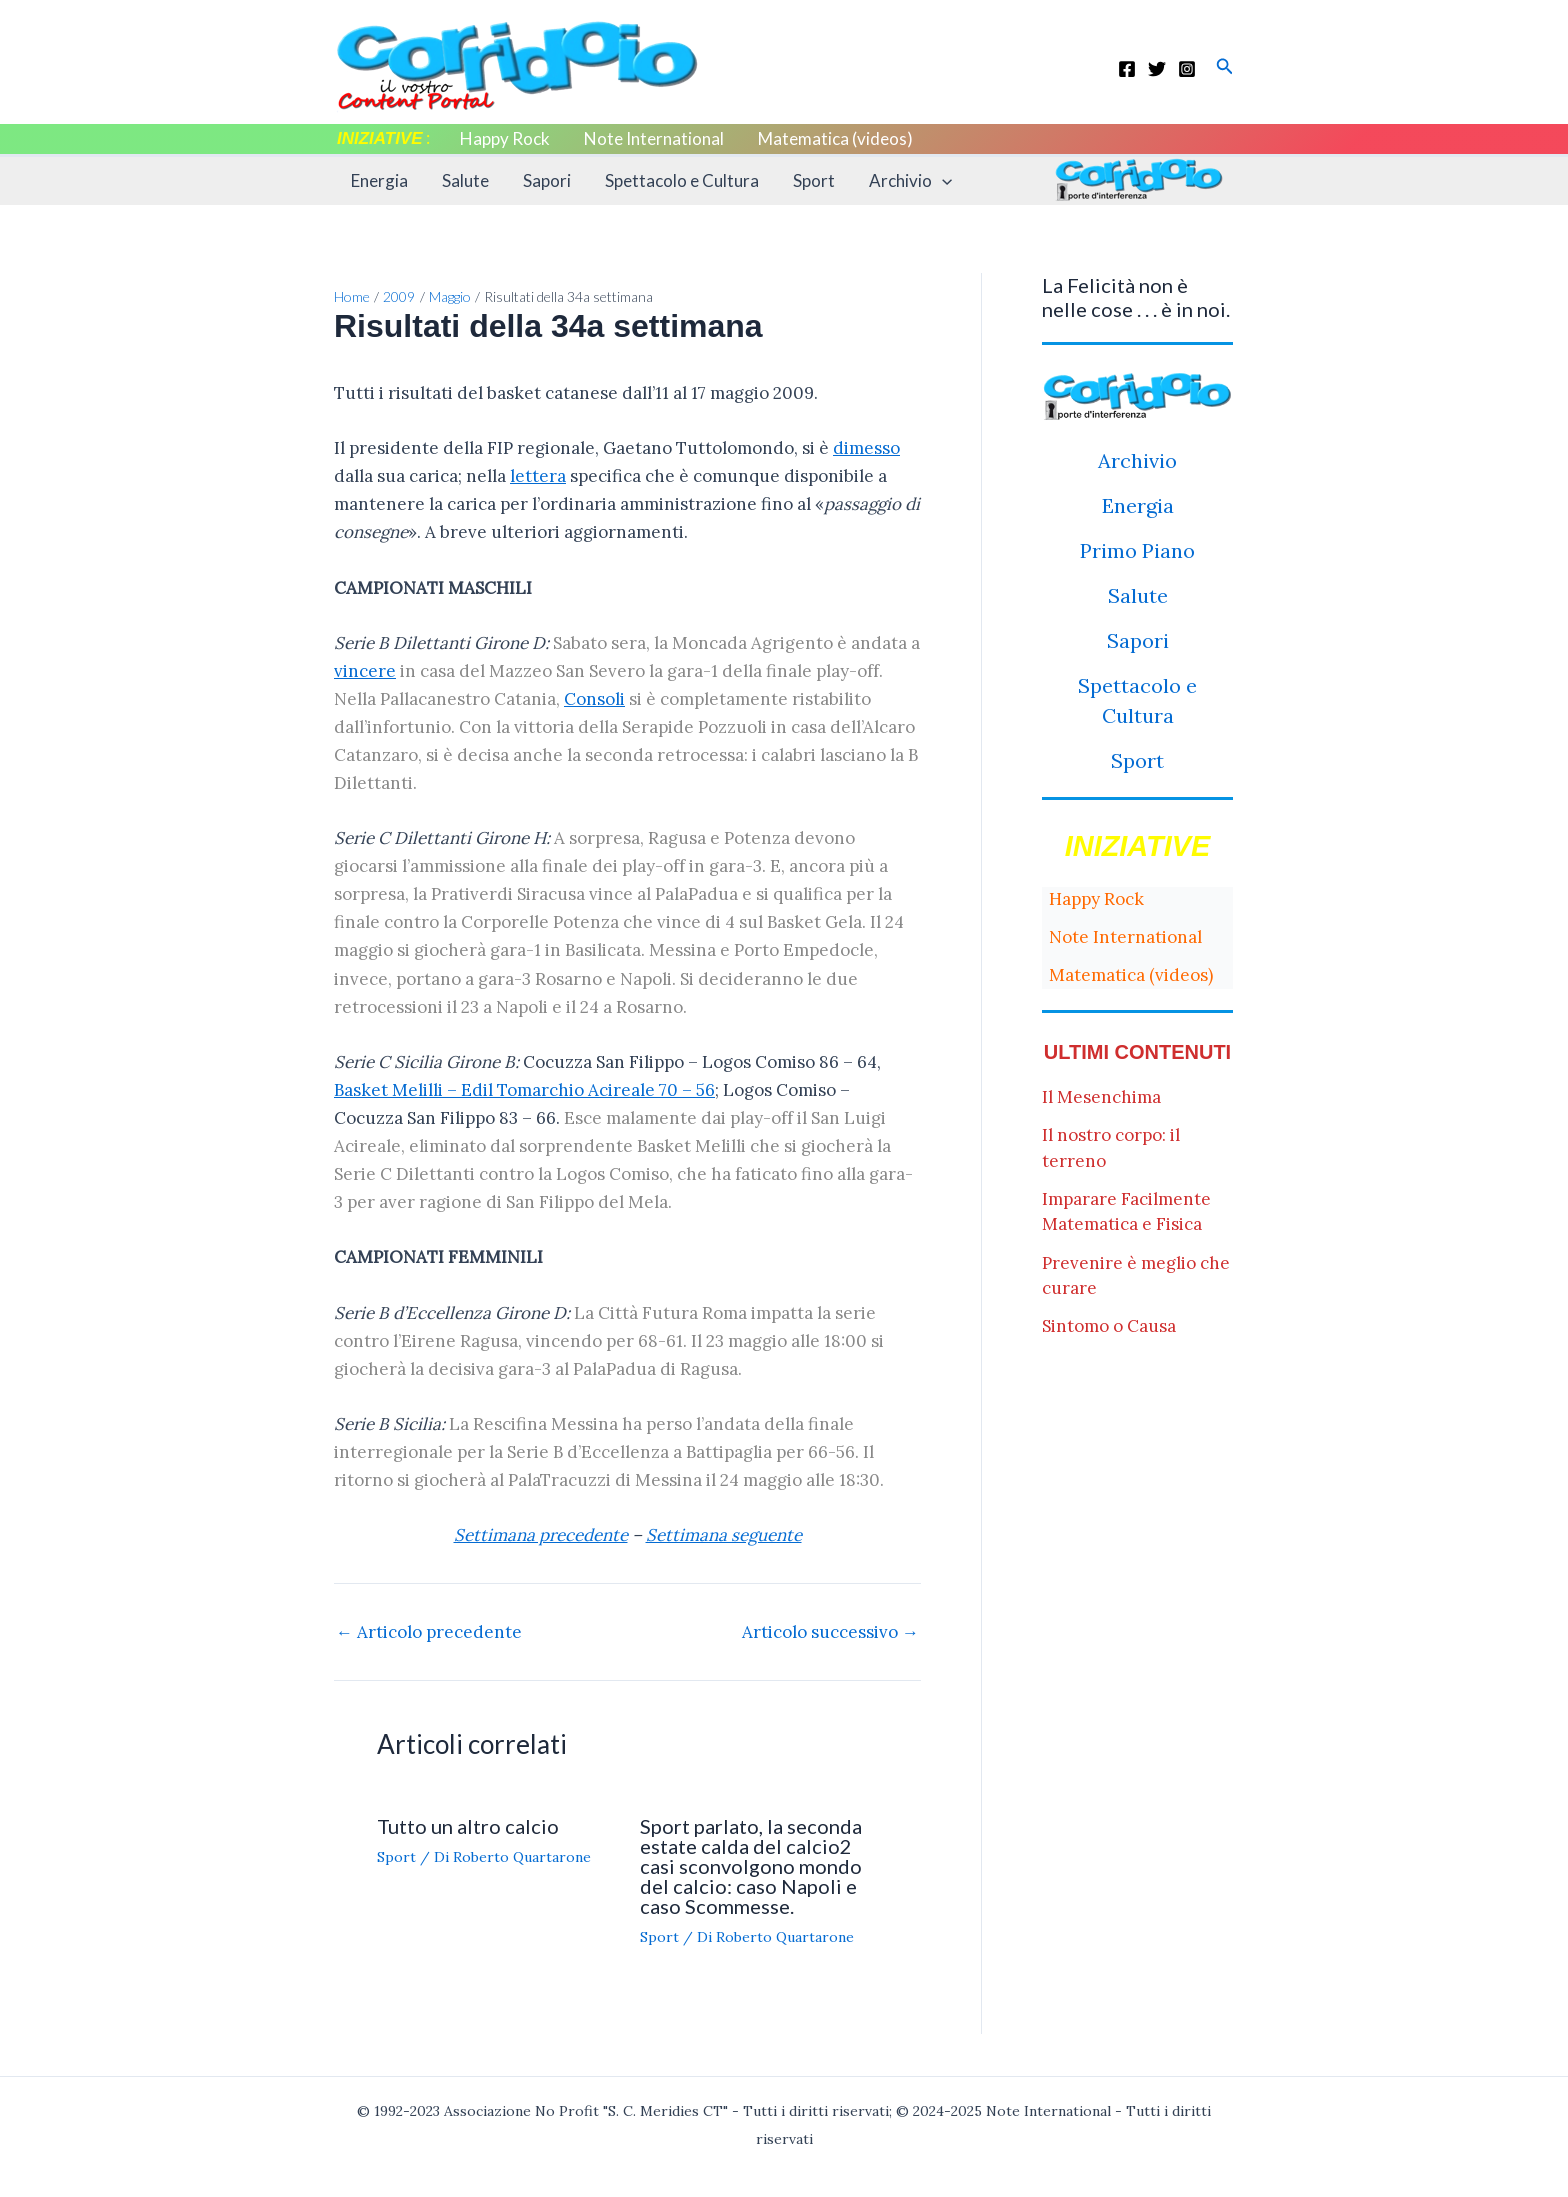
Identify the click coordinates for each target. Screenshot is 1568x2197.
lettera (538, 476)
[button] (1225, 67)
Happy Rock (505, 138)
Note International (654, 138)
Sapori (547, 180)
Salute (465, 180)
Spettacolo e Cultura (682, 180)
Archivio (910, 181)
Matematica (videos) (835, 138)
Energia (379, 180)
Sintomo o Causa (1109, 1326)
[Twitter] (1157, 69)
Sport (814, 180)
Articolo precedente (429, 1632)
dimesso (866, 448)
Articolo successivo (830, 1632)
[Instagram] (1187, 69)
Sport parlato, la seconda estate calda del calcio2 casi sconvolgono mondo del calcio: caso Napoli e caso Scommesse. (751, 1866)
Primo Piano (1137, 550)
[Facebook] (1127, 69)
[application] (942, 181)
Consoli (594, 699)
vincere (365, 671)
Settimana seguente (724, 1535)
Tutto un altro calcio (468, 1826)
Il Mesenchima (1101, 1097)
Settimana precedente (541, 1535)
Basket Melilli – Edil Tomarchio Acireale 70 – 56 (524, 1090)
